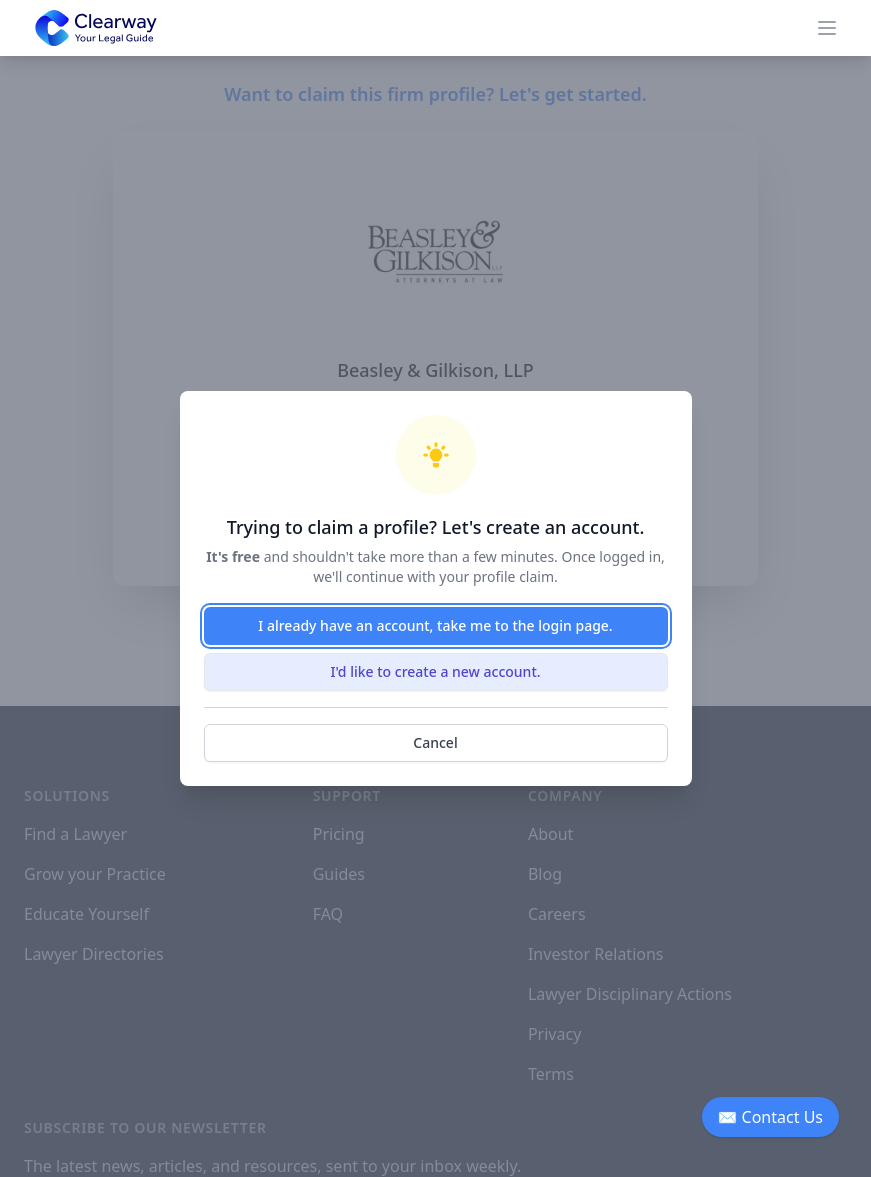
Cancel (435, 742)
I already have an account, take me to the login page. (435, 625)
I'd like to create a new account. (435, 671)
